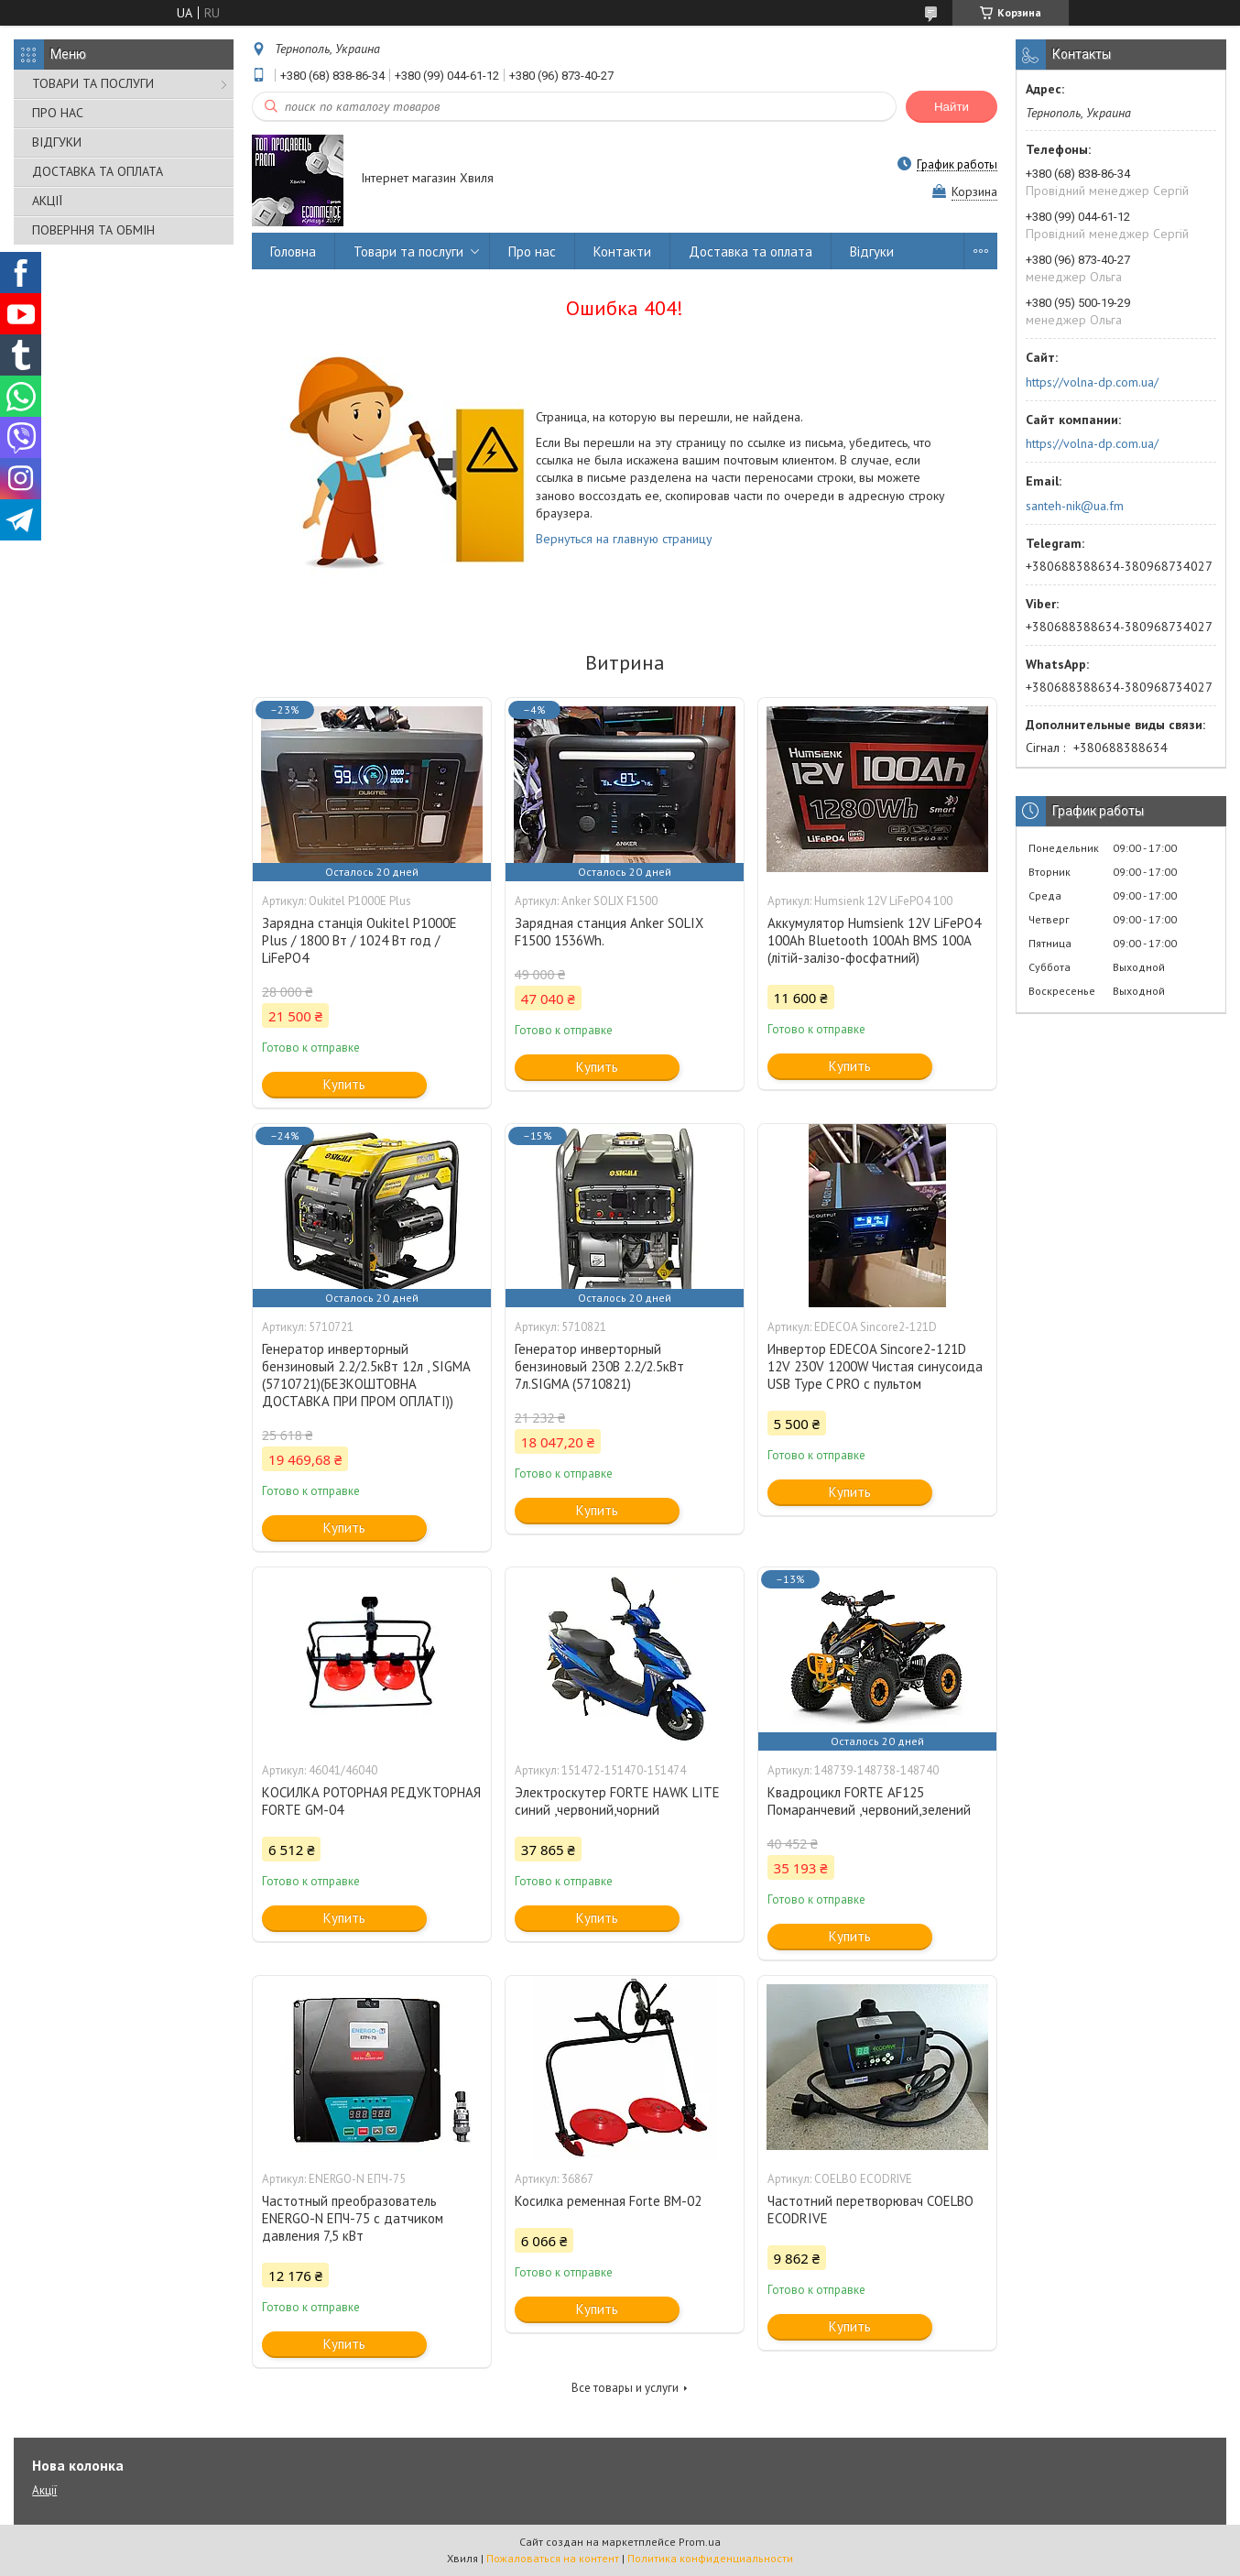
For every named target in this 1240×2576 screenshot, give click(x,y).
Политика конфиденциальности (710, 2558)
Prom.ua (700, 2542)
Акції (44, 2490)
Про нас (532, 251)
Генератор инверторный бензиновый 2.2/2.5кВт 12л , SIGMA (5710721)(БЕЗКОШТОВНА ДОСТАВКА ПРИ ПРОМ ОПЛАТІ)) (366, 1375)
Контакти (622, 251)
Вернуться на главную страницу (624, 538)
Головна (293, 251)
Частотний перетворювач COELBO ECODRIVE (870, 2209)
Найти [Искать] (951, 107)
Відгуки (872, 251)
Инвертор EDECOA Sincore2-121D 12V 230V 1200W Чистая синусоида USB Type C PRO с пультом (875, 1366)
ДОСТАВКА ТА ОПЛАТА (97, 171)
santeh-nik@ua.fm (1075, 505)
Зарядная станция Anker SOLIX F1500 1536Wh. (609, 931)
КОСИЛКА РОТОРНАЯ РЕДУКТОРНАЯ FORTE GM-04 (371, 1801)
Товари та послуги (408, 251)
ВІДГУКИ (57, 142)
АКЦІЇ (47, 200)
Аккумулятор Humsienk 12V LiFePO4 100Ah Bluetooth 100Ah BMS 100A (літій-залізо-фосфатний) (874, 940)
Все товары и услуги (625, 2388)
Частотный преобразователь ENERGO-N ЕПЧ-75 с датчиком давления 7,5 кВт (352, 2218)
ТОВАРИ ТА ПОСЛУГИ (93, 83)
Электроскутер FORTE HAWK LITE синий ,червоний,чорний (617, 1801)
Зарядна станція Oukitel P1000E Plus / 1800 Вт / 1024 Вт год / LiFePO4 (359, 940)
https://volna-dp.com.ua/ (1092, 382)
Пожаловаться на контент (552, 2558)
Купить (344, 1084)
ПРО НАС (57, 112)
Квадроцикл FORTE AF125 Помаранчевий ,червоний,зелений (869, 1801)
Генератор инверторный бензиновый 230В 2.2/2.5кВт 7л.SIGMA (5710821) (599, 1366)
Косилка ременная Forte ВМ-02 (608, 2201)
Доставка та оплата (750, 251)
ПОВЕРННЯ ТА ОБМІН (93, 230)
